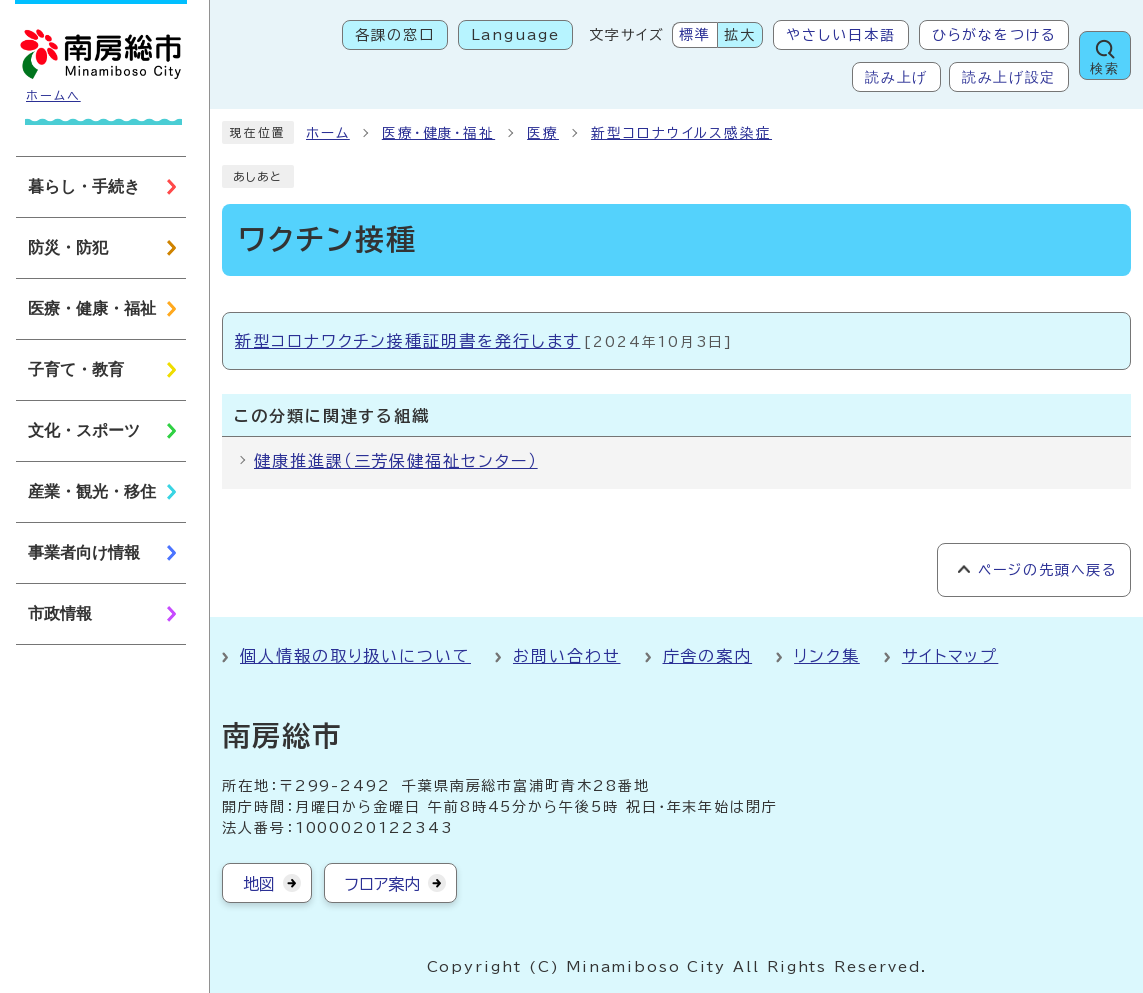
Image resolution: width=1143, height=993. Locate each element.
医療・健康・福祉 (438, 133)
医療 (543, 133)
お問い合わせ (567, 656)
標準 (695, 35)
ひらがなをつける (994, 35)
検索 (1104, 68)
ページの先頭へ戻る (1047, 570)
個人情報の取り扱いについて (355, 656)
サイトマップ (950, 656)
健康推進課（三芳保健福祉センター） (396, 461)
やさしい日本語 (840, 35)
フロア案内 (382, 884)
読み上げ (896, 77)
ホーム (328, 133)
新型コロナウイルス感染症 (681, 133)
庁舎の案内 (708, 656)
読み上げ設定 (1009, 77)
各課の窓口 (395, 35)
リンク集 (827, 656)
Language (515, 35)
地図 (259, 884)
